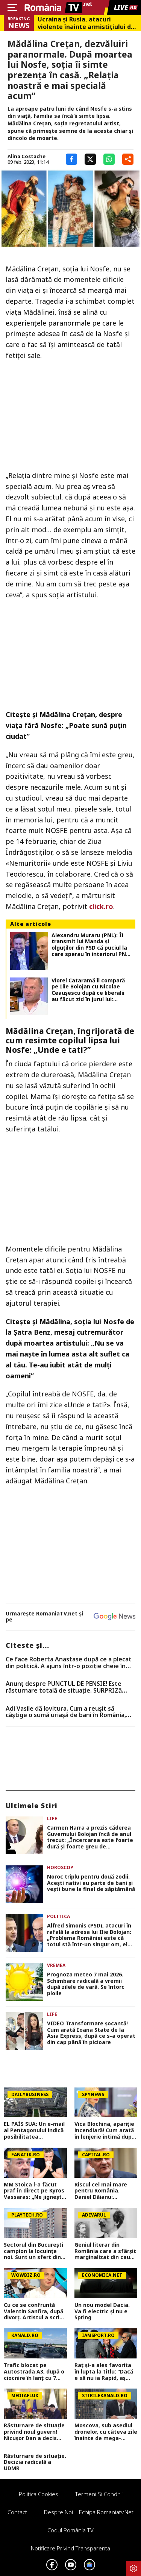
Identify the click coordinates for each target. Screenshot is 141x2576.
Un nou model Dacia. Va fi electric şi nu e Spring (102, 2311)
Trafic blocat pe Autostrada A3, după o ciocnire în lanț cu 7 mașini (34, 2371)
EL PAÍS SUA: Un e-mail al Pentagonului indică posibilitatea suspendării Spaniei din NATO (35, 2130)
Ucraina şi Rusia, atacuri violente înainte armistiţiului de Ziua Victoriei (86, 23)
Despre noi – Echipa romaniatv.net (88, 2512)
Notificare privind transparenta (70, 2548)
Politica (58, 1916)
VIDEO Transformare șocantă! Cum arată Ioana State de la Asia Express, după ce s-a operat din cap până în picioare (91, 2033)
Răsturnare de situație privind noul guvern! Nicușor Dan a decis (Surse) (34, 2431)
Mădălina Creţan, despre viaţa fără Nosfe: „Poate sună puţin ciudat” (66, 725)
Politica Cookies (38, 2494)
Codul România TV (70, 2530)
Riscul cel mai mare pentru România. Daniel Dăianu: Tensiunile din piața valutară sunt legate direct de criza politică (104, 2191)
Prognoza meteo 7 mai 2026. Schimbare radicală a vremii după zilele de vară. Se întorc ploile (85, 1984)
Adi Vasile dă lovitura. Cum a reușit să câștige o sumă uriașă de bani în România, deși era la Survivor (66, 1712)
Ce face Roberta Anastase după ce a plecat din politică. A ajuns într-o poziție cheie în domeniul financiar (69, 1662)
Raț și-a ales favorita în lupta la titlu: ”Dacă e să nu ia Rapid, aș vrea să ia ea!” (103, 2371)
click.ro (101, 906)
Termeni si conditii (99, 2494)
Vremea (56, 1965)
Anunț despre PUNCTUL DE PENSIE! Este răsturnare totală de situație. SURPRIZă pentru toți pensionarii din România (64, 1687)
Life (52, 1818)
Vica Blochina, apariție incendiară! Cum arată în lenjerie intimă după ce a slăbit (104, 2130)
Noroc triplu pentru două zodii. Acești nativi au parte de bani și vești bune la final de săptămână (91, 1883)
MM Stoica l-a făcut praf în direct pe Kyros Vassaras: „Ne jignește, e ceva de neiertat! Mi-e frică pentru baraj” (35, 2191)
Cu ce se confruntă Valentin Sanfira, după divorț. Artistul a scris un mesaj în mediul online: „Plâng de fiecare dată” (33, 2311)
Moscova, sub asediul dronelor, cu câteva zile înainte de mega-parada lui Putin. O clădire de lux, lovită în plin (105, 2431)
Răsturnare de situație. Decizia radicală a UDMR (35, 2462)
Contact (17, 2512)
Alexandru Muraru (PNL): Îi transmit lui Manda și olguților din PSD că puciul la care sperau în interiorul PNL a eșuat (90, 945)
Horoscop (60, 1867)
